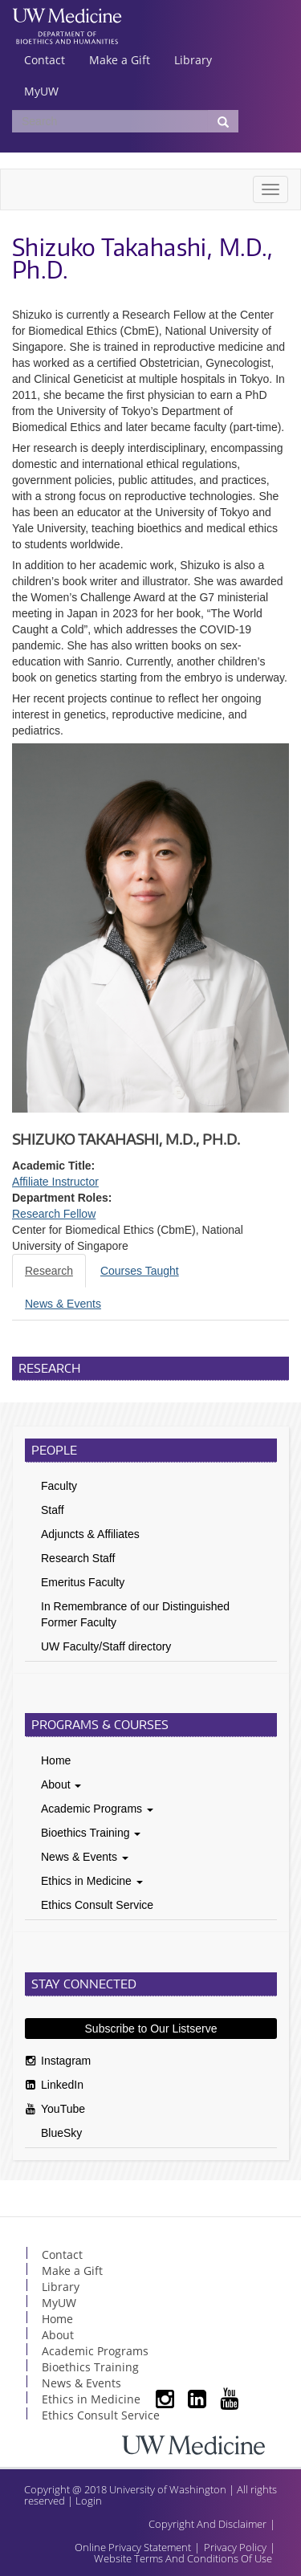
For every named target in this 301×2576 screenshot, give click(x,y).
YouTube (63, 2108)
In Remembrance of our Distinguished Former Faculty (135, 1614)
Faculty (59, 1485)
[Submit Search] (223, 121)
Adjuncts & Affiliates (90, 1534)
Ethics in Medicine (92, 1880)
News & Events (84, 1856)
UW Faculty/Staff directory (106, 1646)
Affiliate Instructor (55, 1181)
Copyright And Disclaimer (207, 2523)
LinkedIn (62, 2084)
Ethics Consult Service (97, 1904)
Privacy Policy (235, 2547)
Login (88, 2500)
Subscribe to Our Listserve (151, 2028)
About (61, 1784)
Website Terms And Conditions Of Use (183, 2558)
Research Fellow (54, 1213)
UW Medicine (67, 17)
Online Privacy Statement (133, 2547)
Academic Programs (97, 1808)
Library (193, 59)
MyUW (41, 91)
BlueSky (61, 2132)
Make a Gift (119, 59)
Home (56, 1760)
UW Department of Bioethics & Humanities (67, 35)
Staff (52, 1510)
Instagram (66, 2060)
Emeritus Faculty (82, 1582)
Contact (44, 59)
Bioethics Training (90, 1832)
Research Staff (78, 1558)
